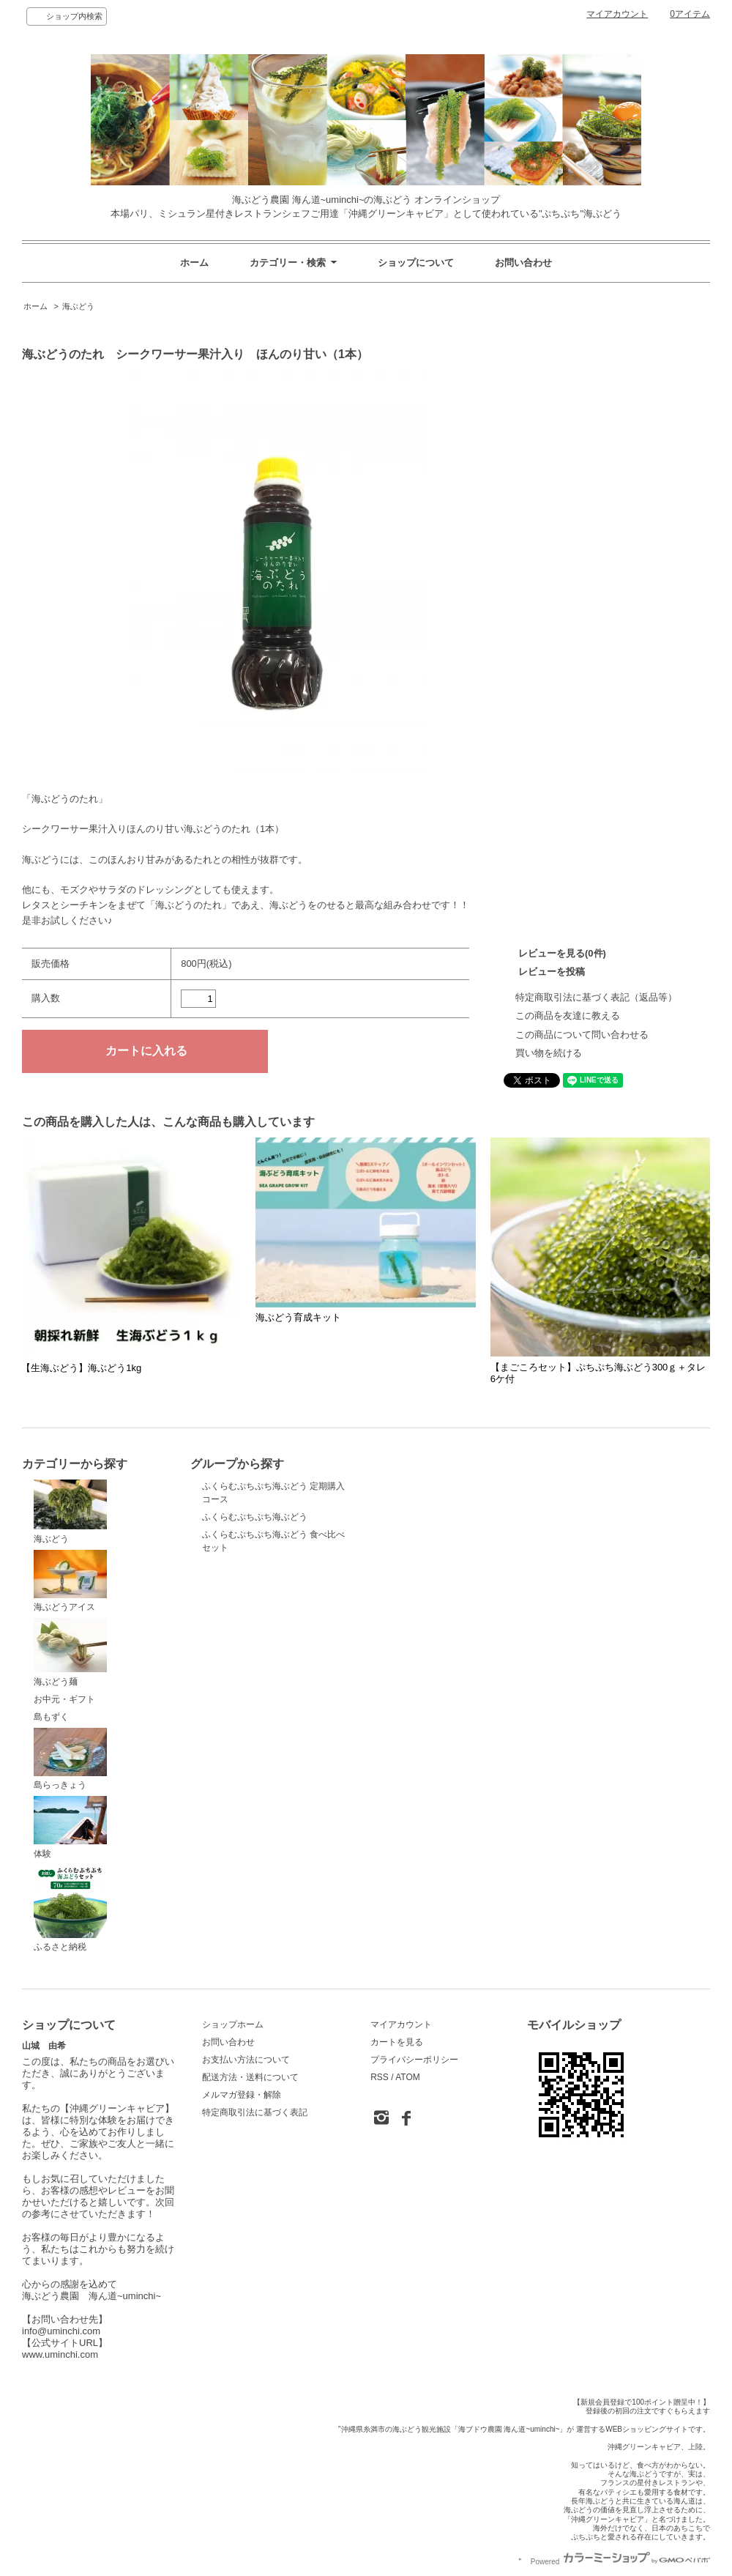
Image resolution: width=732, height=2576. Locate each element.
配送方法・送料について (250, 2077)
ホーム (194, 262)
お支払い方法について (246, 2060)
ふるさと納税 (70, 1909)
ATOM (407, 2077)
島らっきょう (70, 1759)
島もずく (51, 1717)
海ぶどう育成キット (298, 1317)
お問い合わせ (523, 262)
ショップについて (416, 262)
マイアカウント (617, 14)
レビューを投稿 (551, 971)
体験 (70, 1827)
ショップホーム (233, 2024)
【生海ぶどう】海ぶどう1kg (81, 1367)
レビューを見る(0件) (562, 953)
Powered (620, 2562)
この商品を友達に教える (567, 1015)
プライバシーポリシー (414, 2060)
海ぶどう (78, 306)
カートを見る (396, 2042)
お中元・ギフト (64, 1699)
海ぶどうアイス (70, 1581)
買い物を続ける (548, 1052)
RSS (379, 2077)
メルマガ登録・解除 (241, 2095)
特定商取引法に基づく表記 (254, 2112)
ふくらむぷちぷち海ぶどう (254, 1517)
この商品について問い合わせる (582, 1034)
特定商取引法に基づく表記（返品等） (596, 997)
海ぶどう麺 (70, 1652)
